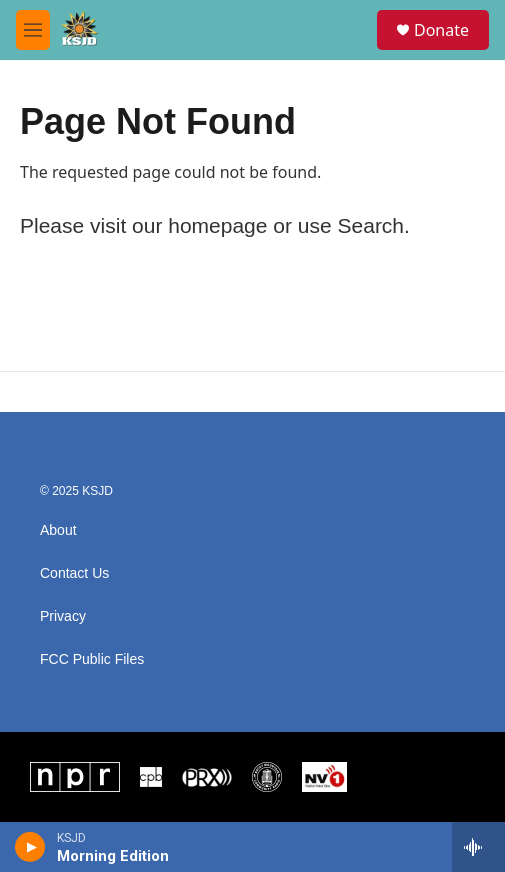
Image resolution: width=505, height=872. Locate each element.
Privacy (63, 616)
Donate (441, 30)
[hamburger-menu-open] (33, 30)
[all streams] (478, 847)
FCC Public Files (92, 659)
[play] (30, 847)
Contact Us (74, 573)
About (58, 530)
